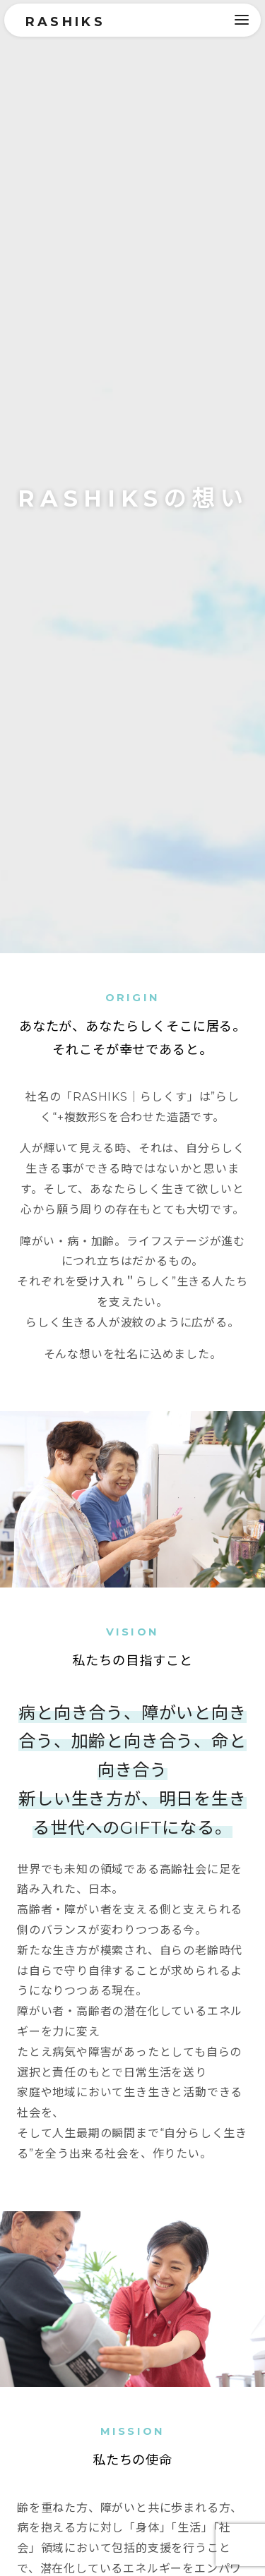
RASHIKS (67, 21)
